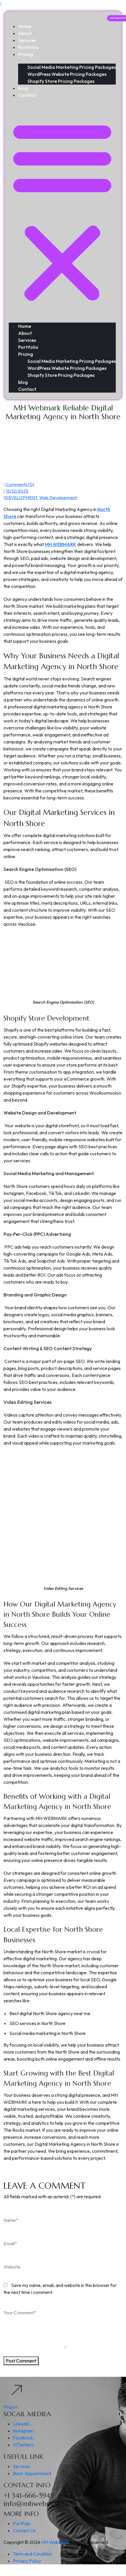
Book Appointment (32, 2473)
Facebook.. (24, 2438)
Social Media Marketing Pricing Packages (71, 67)
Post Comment (21, 2361)
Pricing (25, 54)
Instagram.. (24, 2431)
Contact (27, 95)
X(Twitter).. (24, 2445)
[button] (62, 210)
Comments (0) (19, 484)
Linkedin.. (22, 2424)
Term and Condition (32, 2554)
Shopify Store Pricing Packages (60, 81)
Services (27, 40)
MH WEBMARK (60, 544)
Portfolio (28, 47)
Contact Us (24, 2530)
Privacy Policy (27, 2561)
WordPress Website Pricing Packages (66, 74)
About (25, 33)
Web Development (58, 497)
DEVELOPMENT (21, 497)
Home (24, 26)
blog (23, 88)
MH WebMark (55, 2542)
